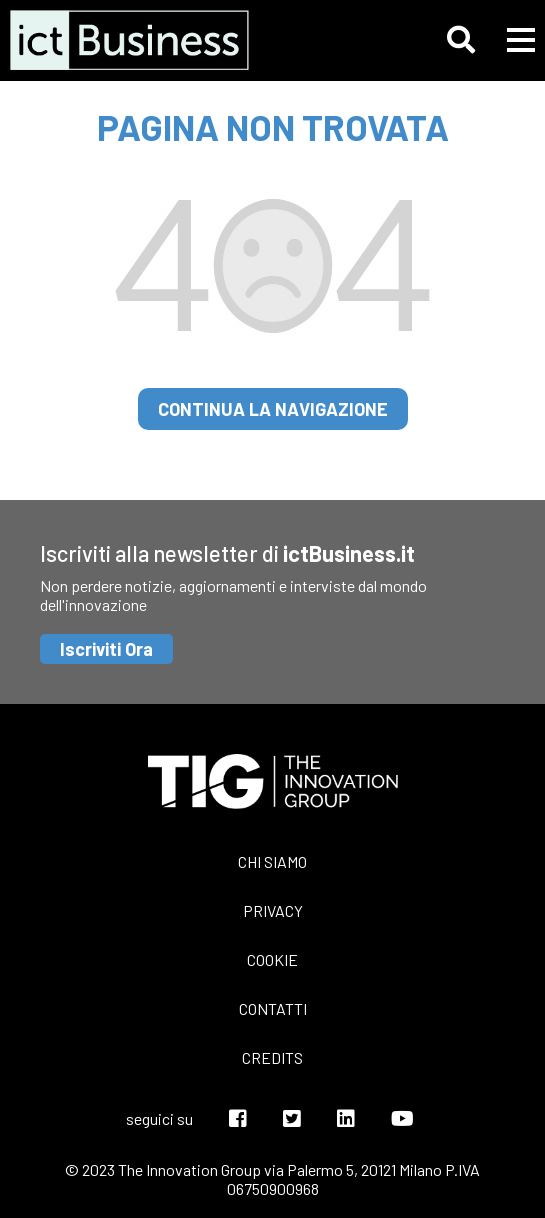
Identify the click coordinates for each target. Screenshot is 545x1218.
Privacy (273, 910)
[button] (461, 40)
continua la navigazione (273, 409)
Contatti (273, 1008)
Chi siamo (272, 861)
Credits (272, 1057)
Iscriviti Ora (106, 649)
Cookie (272, 959)
